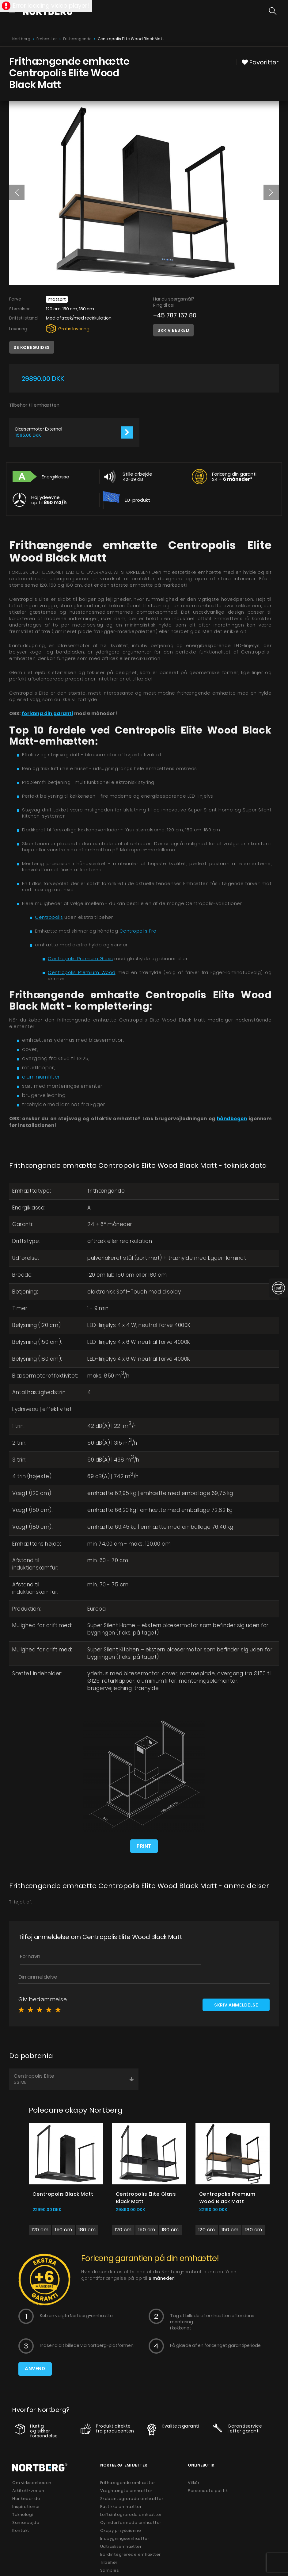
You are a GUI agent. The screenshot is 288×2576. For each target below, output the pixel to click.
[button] (17, 192)
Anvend (35, 2369)
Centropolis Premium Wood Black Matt (227, 2197)
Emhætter (46, 38)
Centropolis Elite (74, 2078)
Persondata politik (208, 2491)
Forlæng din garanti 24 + (234, 476)
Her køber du (26, 2498)
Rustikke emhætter (121, 2506)
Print (144, 1845)
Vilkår (193, 2483)
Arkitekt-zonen (28, 2491)
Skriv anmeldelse (236, 2005)
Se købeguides (31, 347)
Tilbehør (109, 2562)
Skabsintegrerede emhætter (132, 2498)
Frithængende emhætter (127, 2483)
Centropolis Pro (138, 930)
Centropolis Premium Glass (80, 958)
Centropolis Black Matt (62, 2193)
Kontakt (20, 2530)
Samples (109, 2570)
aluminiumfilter (41, 1076)
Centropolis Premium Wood (82, 972)
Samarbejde (25, 2522)
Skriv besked (173, 330)
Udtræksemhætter (121, 2546)
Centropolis (49, 917)
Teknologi (22, 2514)
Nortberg (21, 38)
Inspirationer (26, 2506)
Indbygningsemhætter (125, 2538)
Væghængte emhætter (126, 2491)
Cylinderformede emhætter (130, 2522)
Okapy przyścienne (120, 2530)
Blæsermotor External (38, 429)
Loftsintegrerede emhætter (131, 2514)
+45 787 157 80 (174, 315)
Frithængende (77, 38)
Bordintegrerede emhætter (130, 2554)
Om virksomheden (31, 2483)
